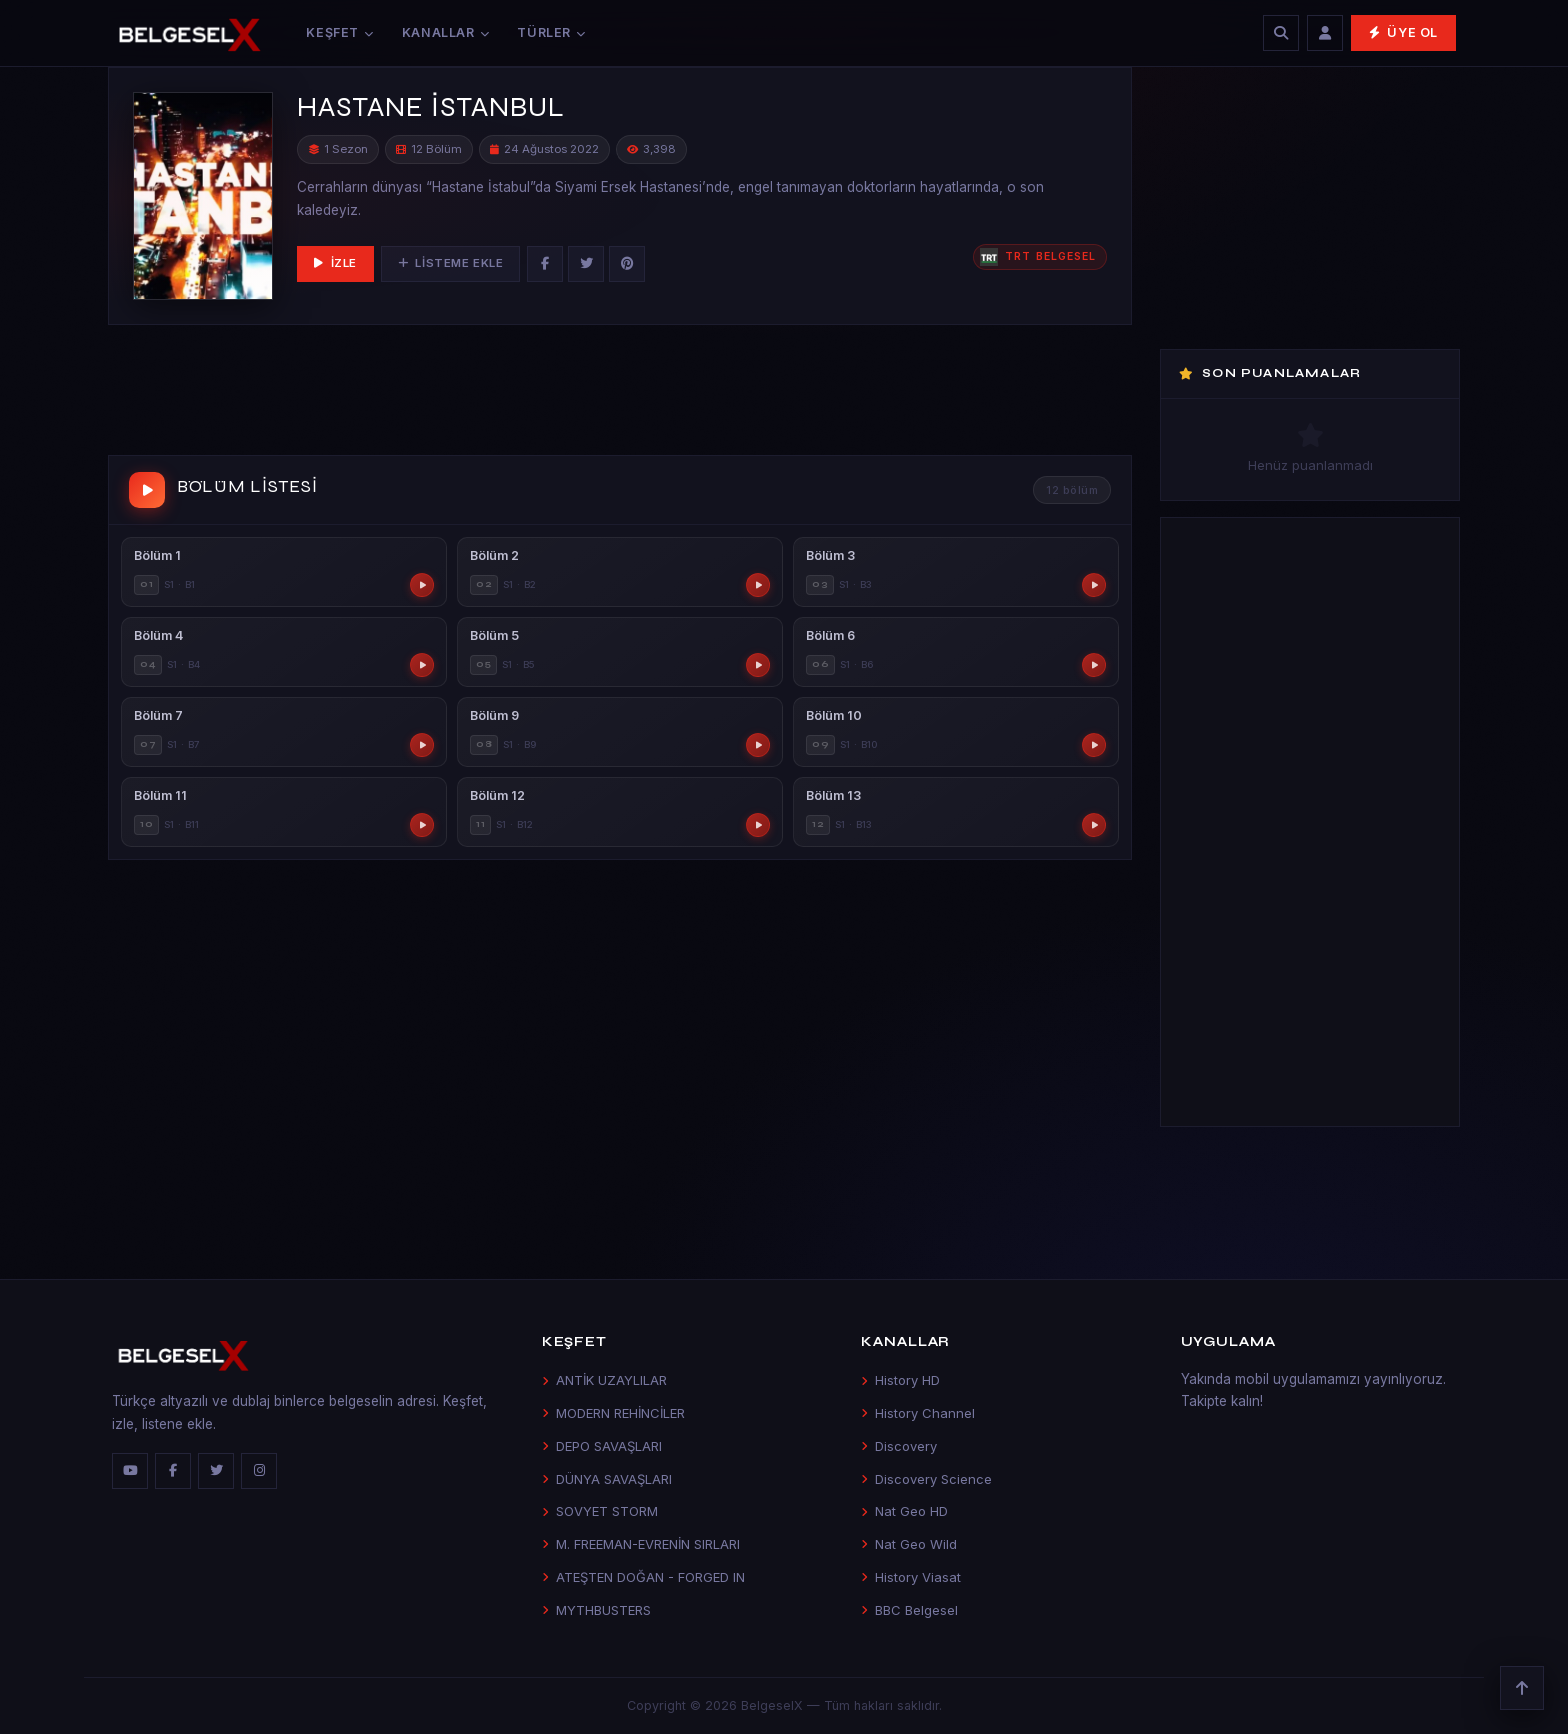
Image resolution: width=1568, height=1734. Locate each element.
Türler (551, 32)
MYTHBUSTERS (596, 1610)
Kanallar (446, 32)
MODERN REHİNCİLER (613, 1413)
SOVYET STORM (600, 1511)
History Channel (918, 1413)
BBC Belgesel (909, 1610)
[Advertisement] (620, 394)
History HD (900, 1380)
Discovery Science (926, 1479)
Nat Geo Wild (909, 1544)
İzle (335, 263)
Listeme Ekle (450, 263)
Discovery (899, 1446)
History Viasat (911, 1577)
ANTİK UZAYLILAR (604, 1380)
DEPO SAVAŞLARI (602, 1446)
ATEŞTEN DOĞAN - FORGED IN (643, 1577)
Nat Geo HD (904, 1511)
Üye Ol (1403, 32)
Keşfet (339, 32)
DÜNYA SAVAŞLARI (607, 1479)
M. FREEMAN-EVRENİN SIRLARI (641, 1544)
